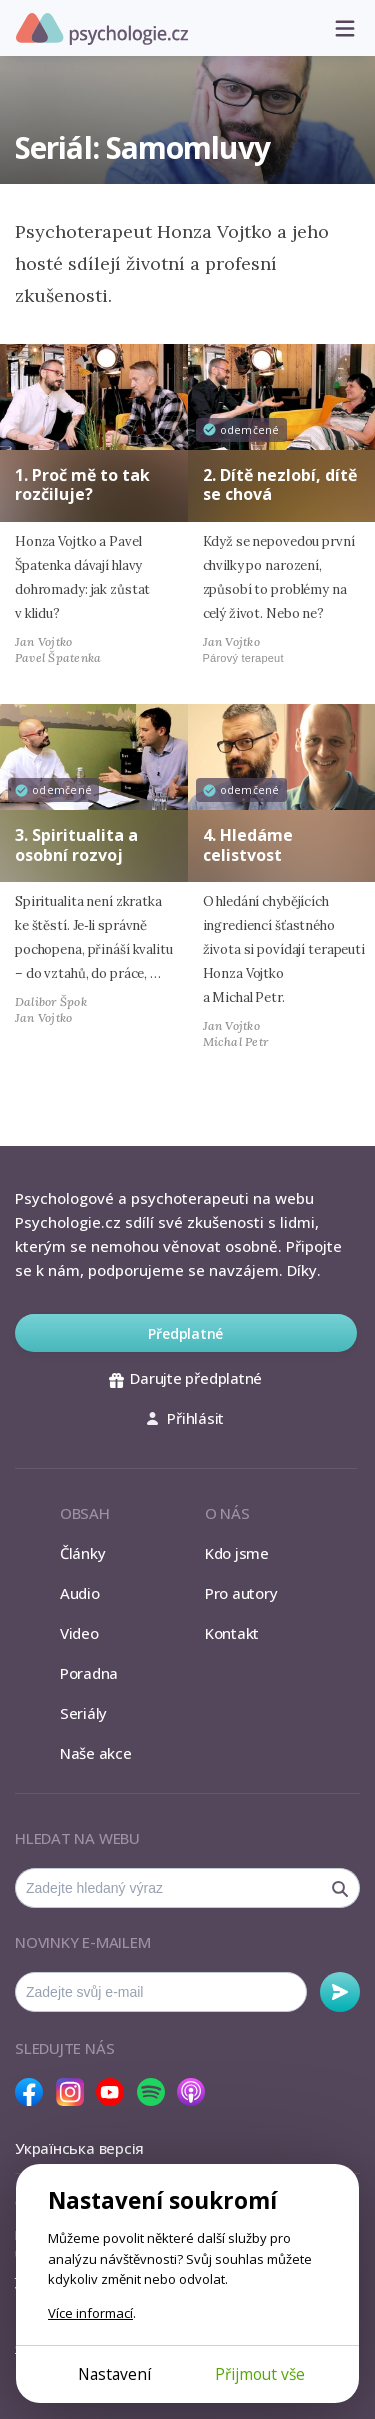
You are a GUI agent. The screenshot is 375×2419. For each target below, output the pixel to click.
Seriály (83, 1713)
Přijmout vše (260, 2374)
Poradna (89, 1673)
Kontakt (232, 1633)
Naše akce (96, 1753)
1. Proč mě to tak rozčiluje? (82, 484)
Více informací (90, 2313)
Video (79, 1633)
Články (83, 1553)
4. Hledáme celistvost (248, 844)
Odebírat (340, 1992)
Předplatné (185, 1333)
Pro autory (241, 1593)
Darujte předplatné (185, 1378)
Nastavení (114, 2374)
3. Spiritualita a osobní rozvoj (76, 844)
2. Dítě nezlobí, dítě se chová (280, 484)
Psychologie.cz (102, 29)
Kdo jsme (237, 1553)
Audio (80, 1593)
